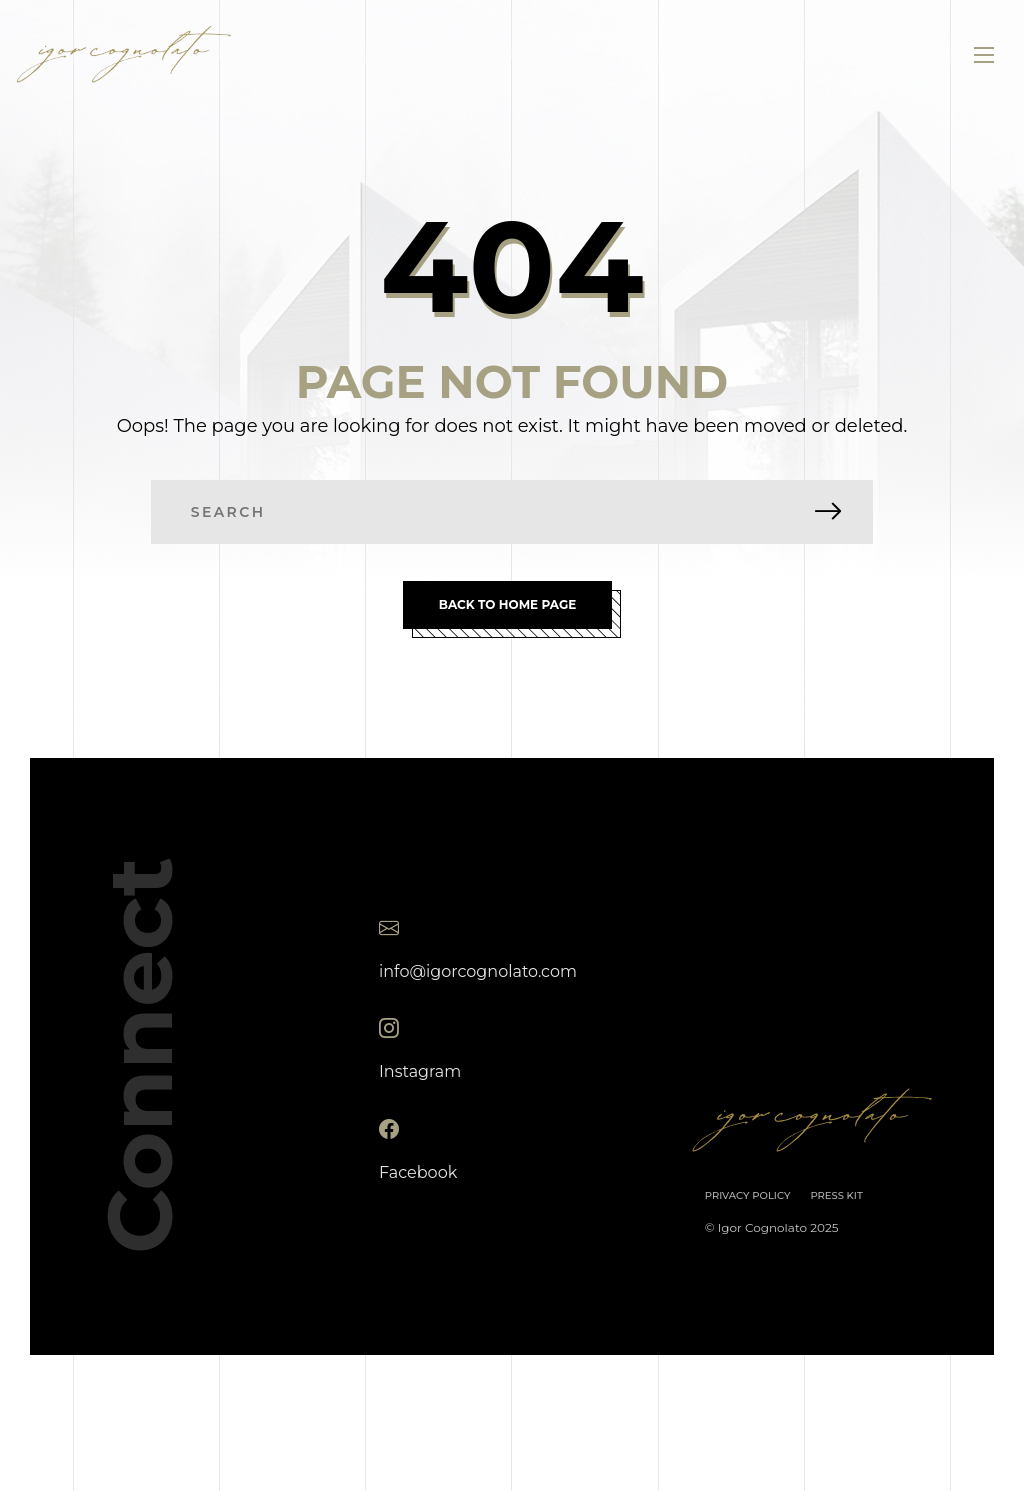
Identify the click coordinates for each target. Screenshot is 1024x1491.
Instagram (420, 1071)
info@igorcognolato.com (478, 970)
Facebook (418, 1171)
